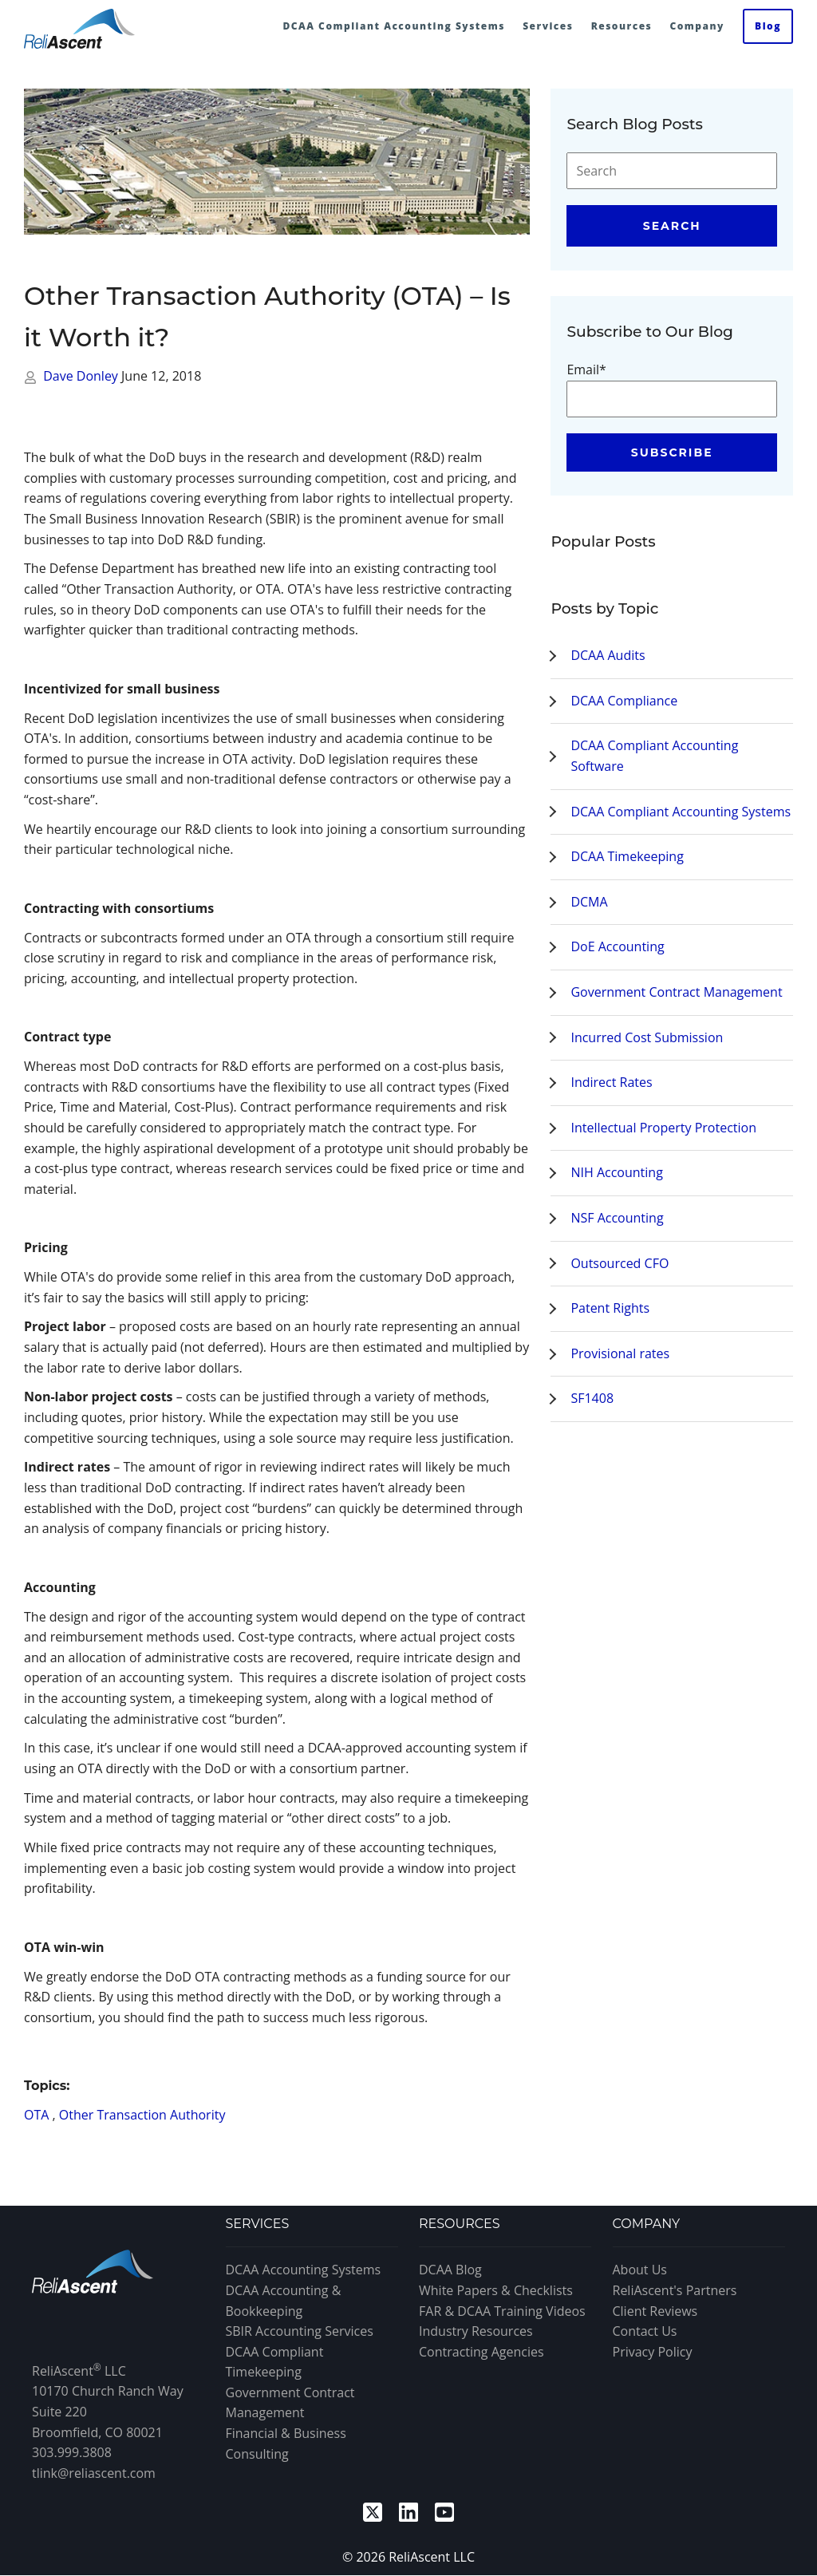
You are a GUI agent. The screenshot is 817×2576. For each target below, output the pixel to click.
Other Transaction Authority (142, 2115)
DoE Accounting (617, 946)
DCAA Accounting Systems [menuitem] (303, 2269)
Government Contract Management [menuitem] (290, 2403)
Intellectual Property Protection (663, 1127)
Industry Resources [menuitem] (476, 2331)
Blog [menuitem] (768, 26)
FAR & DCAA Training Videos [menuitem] (502, 2311)
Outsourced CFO (619, 1263)
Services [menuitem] (548, 26)
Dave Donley (82, 376)
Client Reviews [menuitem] (655, 2311)
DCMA (588, 902)
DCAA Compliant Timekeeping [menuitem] (275, 2362)
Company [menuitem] (696, 26)
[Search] (671, 170)
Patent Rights (609, 1308)
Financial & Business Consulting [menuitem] (286, 2443)
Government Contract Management (676, 992)
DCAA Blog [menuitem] (450, 2269)
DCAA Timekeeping (626, 856)
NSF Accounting (616, 1218)
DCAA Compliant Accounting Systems (680, 811)
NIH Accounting (616, 1172)
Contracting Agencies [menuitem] (481, 2352)
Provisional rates (619, 1353)
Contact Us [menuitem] (645, 2331)
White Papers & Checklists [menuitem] (496, 2290)
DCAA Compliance (623, 700)
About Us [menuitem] (640, 2269)
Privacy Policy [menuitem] (653, 2352)
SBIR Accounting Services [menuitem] (299, 2331)
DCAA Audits (607, 655)
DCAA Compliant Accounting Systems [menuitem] (393, 26)
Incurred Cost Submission (646, 1037)
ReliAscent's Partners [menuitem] (675, 2290)
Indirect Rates (611, 1082)
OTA (36, 2115)
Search (672, 226)
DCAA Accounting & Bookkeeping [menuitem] (283, 2301)
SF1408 (592, 1398)
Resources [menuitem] (622, 26)
